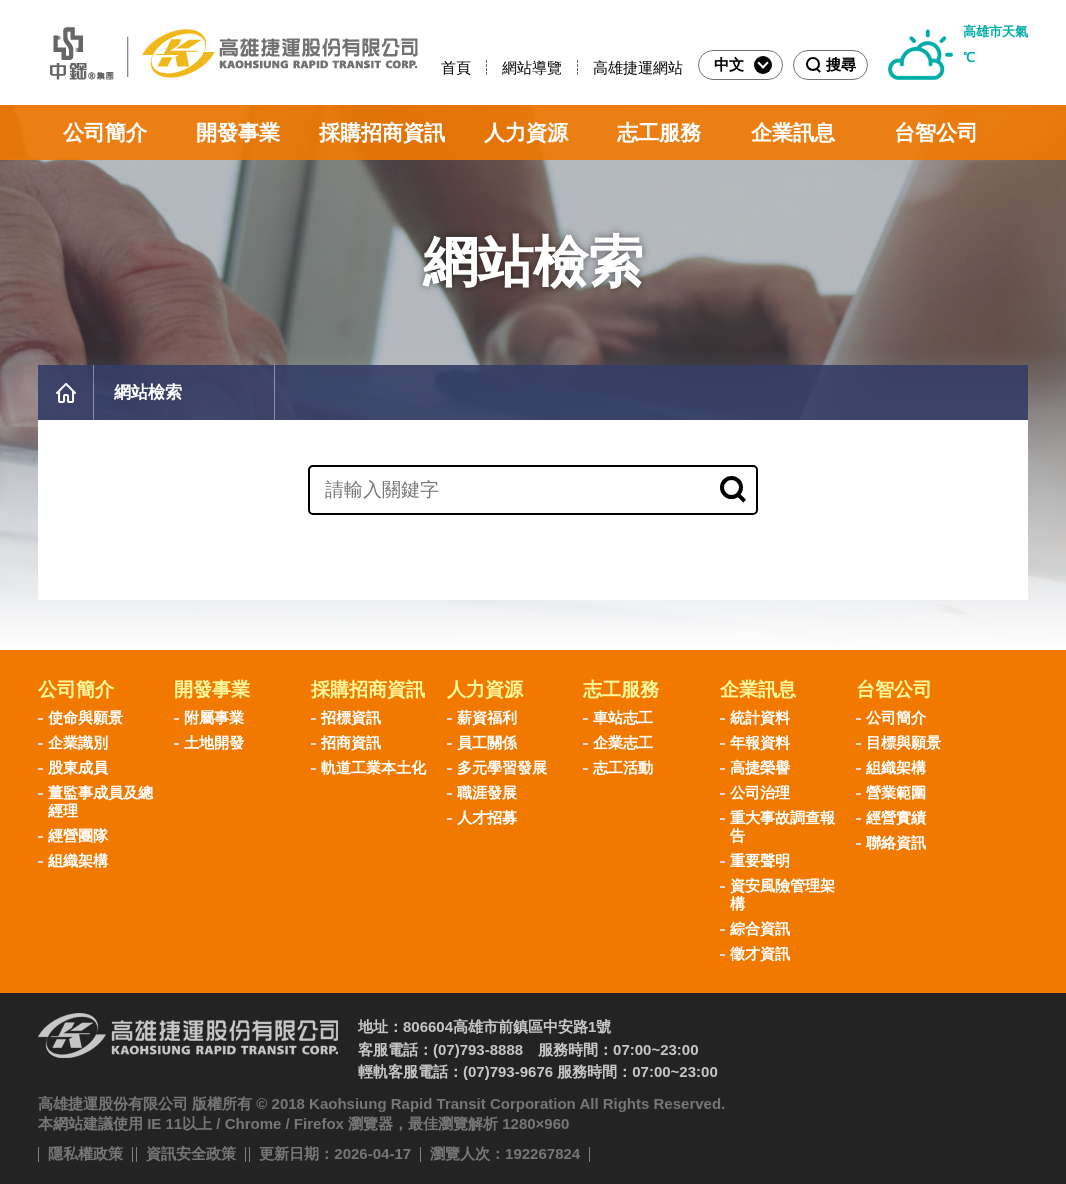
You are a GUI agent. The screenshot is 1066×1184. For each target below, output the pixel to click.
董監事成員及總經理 (100, 801)
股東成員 (78, 767)
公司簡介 (105, 132)
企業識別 (78, 742)
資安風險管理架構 (782, 894)
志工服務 (659, 132)
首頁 (456, 67)
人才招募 (487, 817)
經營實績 (896, 817)
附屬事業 (214, 717)
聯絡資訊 (896, 842)
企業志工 (623, 742)
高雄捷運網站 (638, 67)
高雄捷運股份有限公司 (228, 52)
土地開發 (214, 742)
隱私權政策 (85, 1153)
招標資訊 (351, 717)
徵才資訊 (760, 953)
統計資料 (760, 717)
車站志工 (623, 717)
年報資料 (760, 742)
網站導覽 (532, 67)
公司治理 (760, 792)
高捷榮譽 (760, 767)
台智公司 (936, 132)
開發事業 (238, 132)
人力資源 (526, 132)
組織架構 (78, 860)
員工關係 (487, 742)
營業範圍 (896, 792)
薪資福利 (487, 717)
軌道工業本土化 (373, 767)
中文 (743, 65)
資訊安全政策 (191, 1153)
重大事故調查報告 (782, 826)
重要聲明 (760, 860)
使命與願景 (85, 717)
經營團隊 (78, 835)
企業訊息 (793, 132)
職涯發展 (487, 792)
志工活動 (623, 767)
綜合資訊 (760, 928)
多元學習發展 (502, 767)
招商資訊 (351, 742)
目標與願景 (903, 742)
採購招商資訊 (382, 132)
